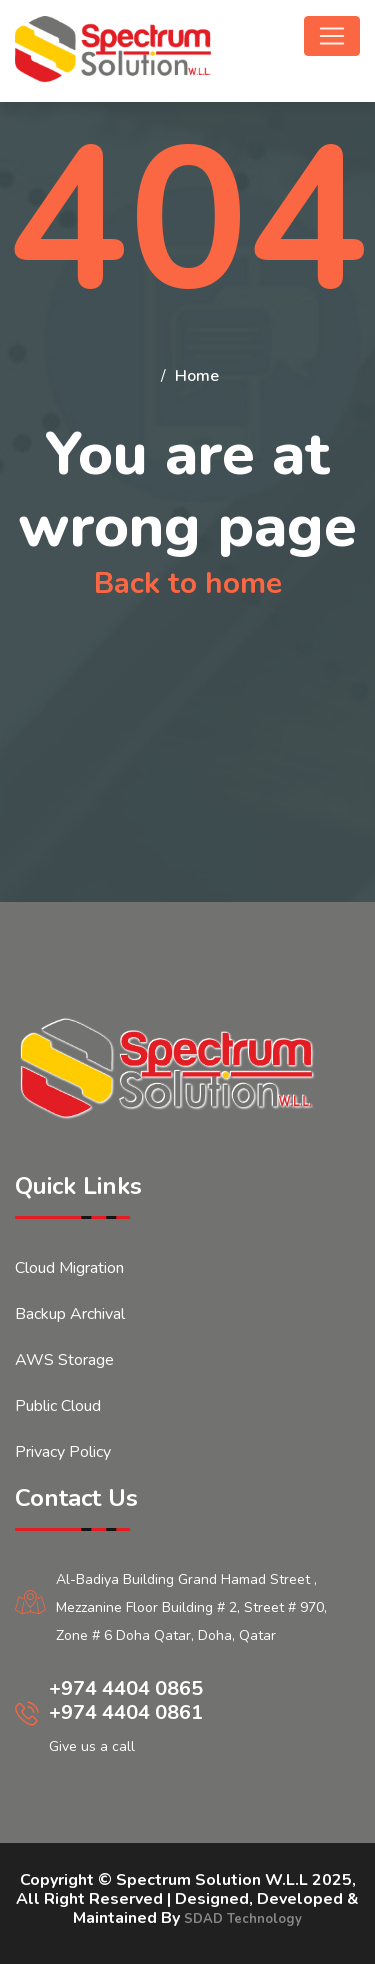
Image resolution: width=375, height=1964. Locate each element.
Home (197, 376)
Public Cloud (58, 1406)
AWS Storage (64, 1360)
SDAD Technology (243, 1919)
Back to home (188, 583)
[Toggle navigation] (332, 36)
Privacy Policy (63, 1452)
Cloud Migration (69, 1268)
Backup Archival (70, 1314)
